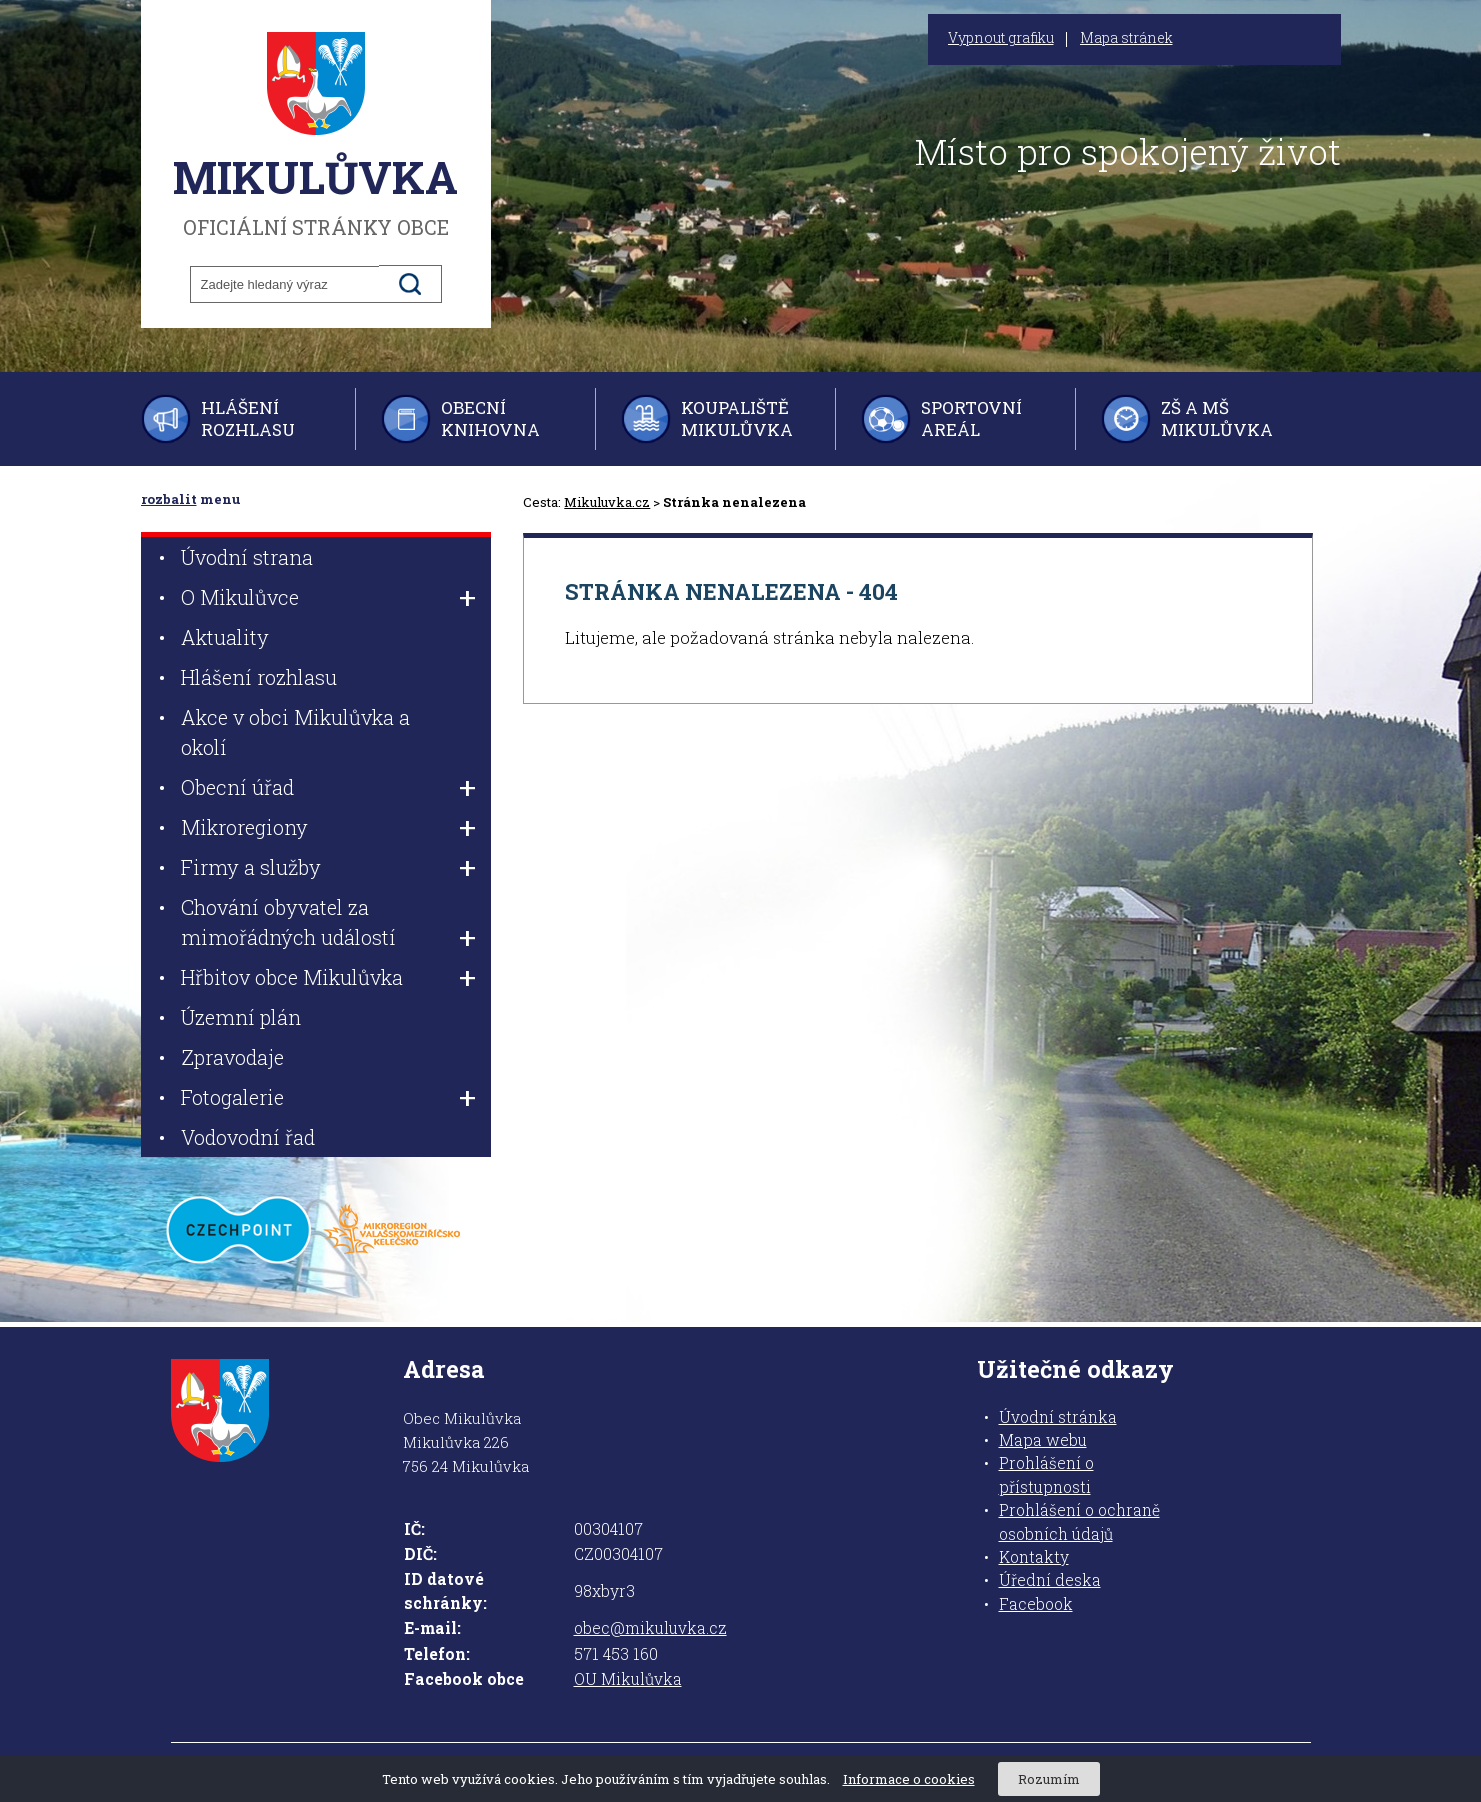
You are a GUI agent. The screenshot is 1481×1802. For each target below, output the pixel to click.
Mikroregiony (244, 827)
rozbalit (169, 499)
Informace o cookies (909, 1779)
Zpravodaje (232, 1057)
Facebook (1036, 1604)
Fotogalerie (232, 1097)
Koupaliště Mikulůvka (737, 418)
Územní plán (241, 1017)
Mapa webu (1043, 1440)
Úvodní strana (247, 557)
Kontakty (1034, 1557)
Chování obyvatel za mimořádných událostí (288, 922)
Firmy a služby (251, 867)
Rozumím (1049, 1779)
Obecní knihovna (490, 418)
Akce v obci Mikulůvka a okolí (295, 732)
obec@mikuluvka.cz (650, 1628)
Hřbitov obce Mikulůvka (292, 977)
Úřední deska (1050, 1580)
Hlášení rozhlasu (248, 418)
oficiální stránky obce (316, 135)
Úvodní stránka (1058, 1417)
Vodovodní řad (248, 1137)
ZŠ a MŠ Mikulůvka (1217, 418)
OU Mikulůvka (628, 1679)
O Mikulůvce (240, 597)
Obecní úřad (237, 787)
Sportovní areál (971, 418)
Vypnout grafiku (1001, 38)
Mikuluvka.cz (607, 502)
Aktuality (225, 637)
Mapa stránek (1126, 38)
